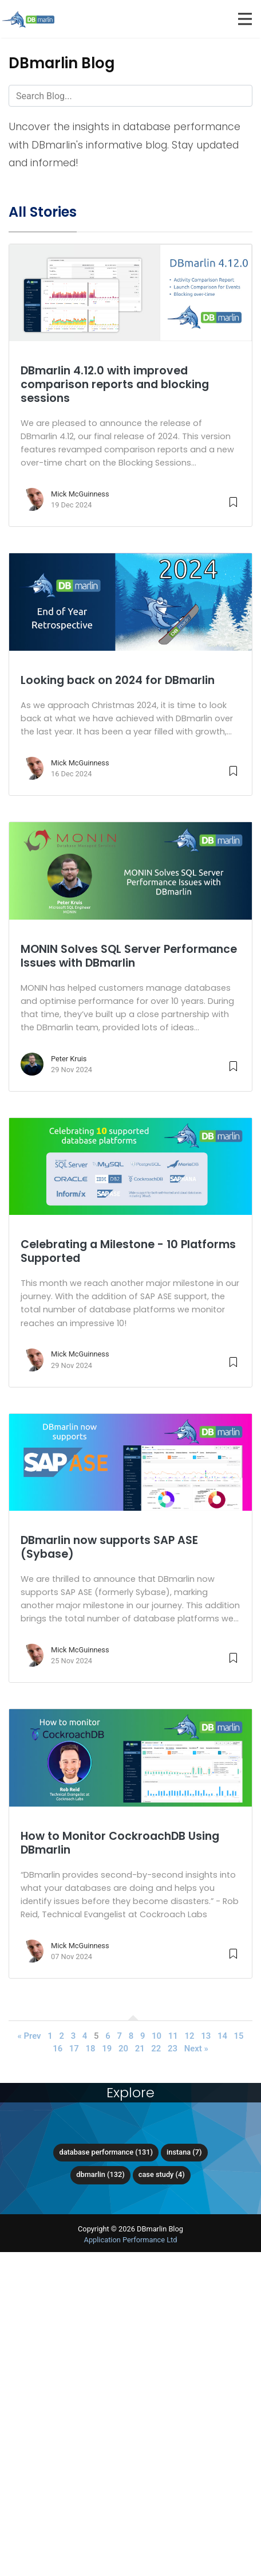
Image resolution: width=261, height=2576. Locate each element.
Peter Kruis (68, 1058)
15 (239, 2036)
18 (91, 2048)
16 (57, 2048)
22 (156, 2048)
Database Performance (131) (106, 2152)
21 (140, 2048)
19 (107, 2048)
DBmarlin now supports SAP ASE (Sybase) (109, 1547)
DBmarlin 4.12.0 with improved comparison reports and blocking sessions (115, 384)
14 (222, 2036)
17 (74, 2048)
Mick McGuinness (80, 494)
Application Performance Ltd (130, 2239)
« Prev (29, 2036)
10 (156, 2036)
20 (123, 2048)
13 (206, 2036)
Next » (196, 2048)
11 (173, 2036)
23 (172, 2048)
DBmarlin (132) (100, 2174)
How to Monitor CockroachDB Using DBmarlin (120, 1843)
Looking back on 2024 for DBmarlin (118, 680)
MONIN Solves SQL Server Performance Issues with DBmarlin (129, 956)
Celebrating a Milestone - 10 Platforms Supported (128, 1251)
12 (189, 2036)
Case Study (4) (162, 2174)
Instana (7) (184, 2152)
